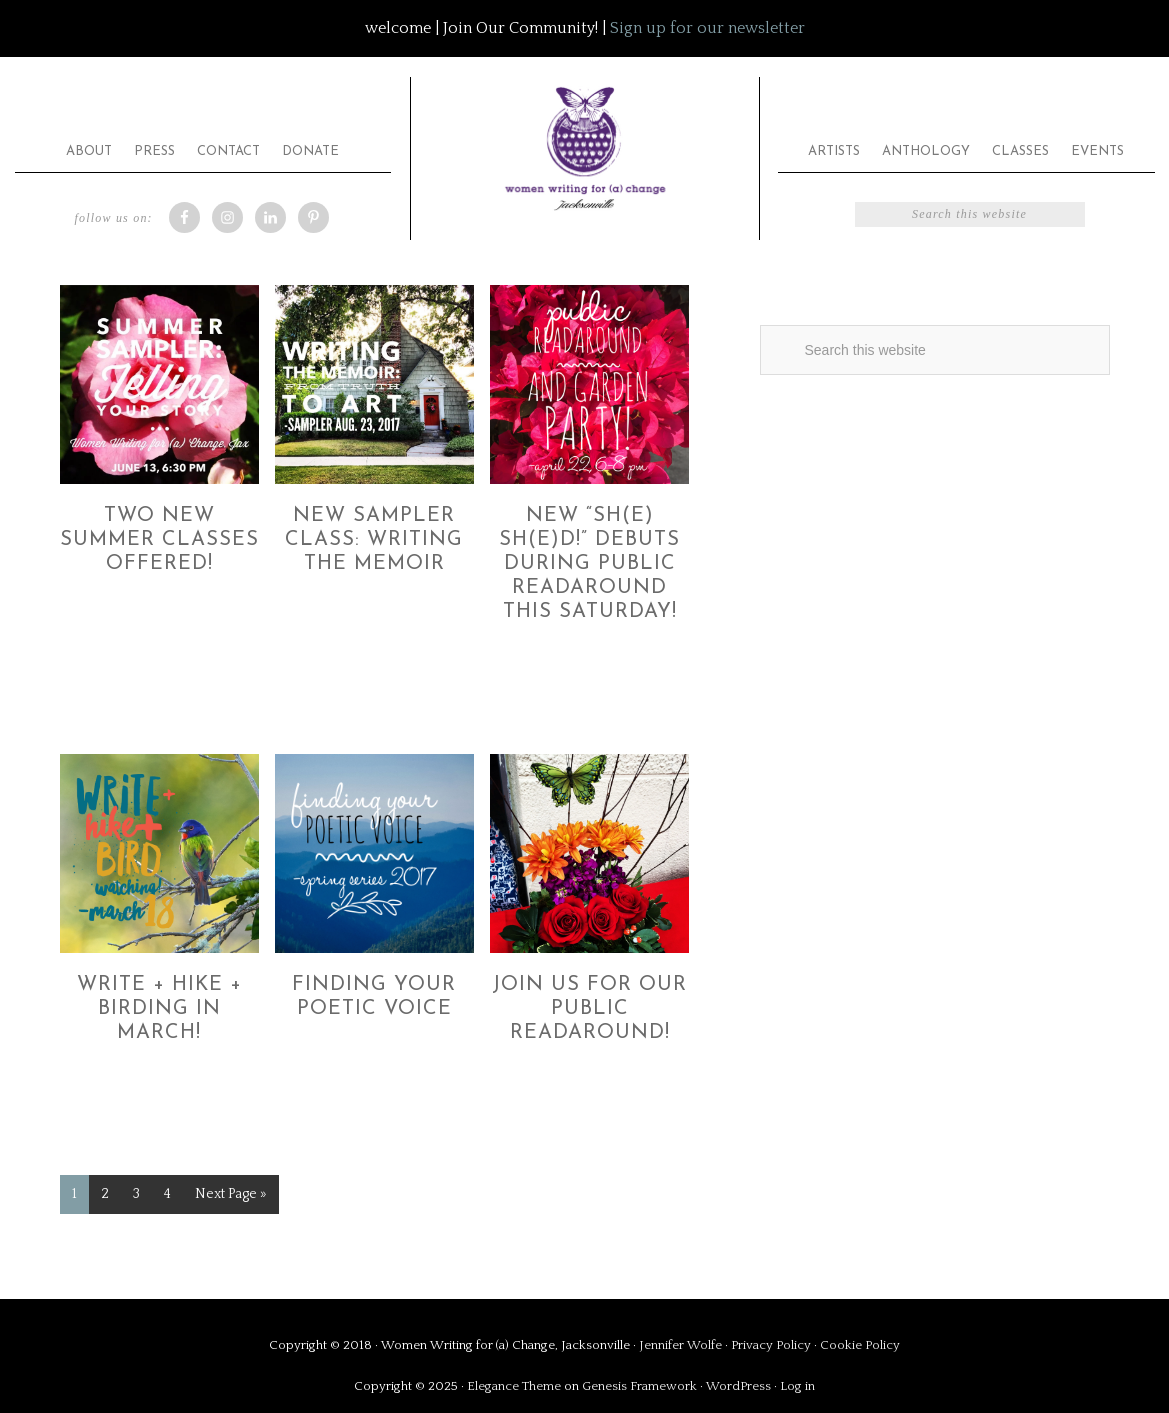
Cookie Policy (860, 1345)
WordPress (738, 1386)
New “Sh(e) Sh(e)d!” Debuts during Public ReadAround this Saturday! (589, 564)
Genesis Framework (639, 1386)
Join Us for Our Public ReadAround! (589, 1009)
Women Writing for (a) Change (585, 144)
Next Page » (231, 1194)
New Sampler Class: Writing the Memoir (374, 540)
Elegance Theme (514, 1386)
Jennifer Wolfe (682, 1345)
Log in (797, 1386)
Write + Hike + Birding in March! (159, 1009)
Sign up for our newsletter (707, 28)
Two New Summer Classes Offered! (159, 540)
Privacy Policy (772, 1345)
